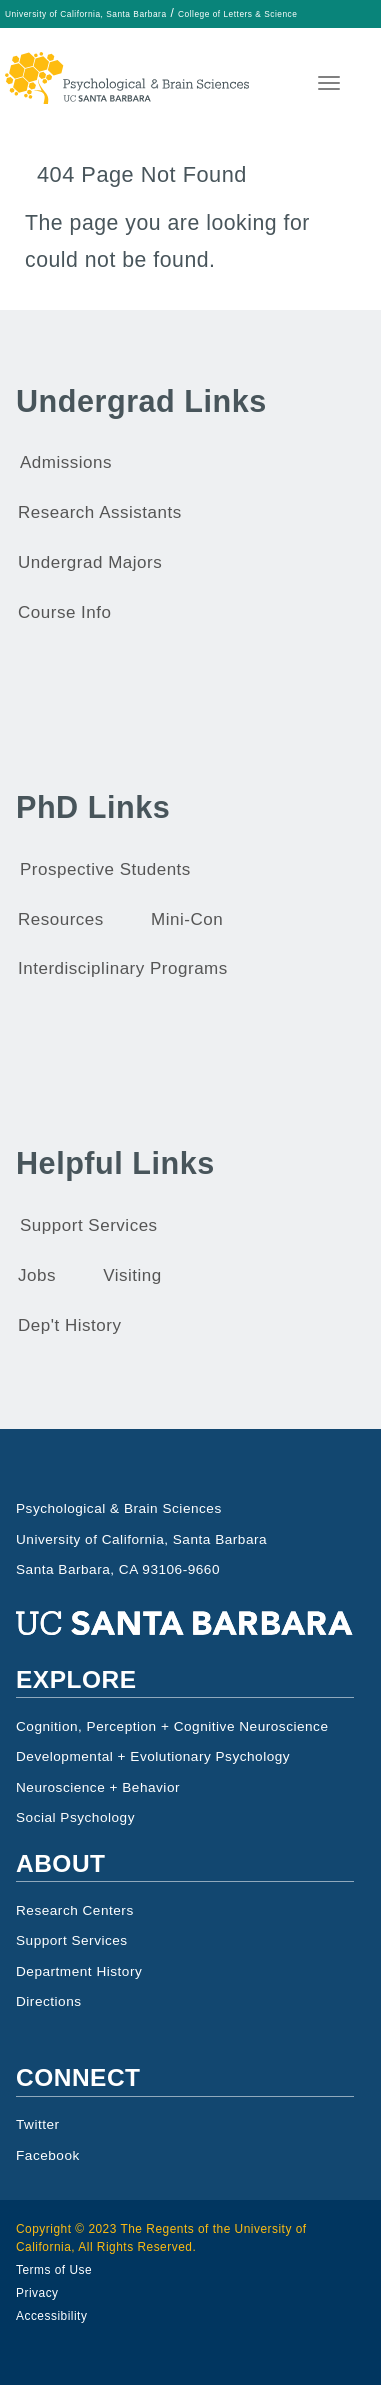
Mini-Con (187, 919)
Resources (61, 919)
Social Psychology (75, 1817)
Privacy (37, 2293)
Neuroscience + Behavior (98, 1787)
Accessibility (51, 2316)
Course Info (65, 612)
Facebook (48, 2155)
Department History (79, 1971)
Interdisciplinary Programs (123, 968)
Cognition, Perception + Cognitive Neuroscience (172, 1726)
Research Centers (75, 1910)
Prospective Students (105, 869)
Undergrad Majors (90, 562)
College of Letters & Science (237, 14)
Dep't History (69, 1325)
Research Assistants (100, 512)
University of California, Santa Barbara (86, 14)
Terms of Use (54, 2270)
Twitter (38, 2124)
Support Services (89, 1225)
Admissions (66, 462)
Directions (49, 2001)
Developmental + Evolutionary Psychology (153, 1756)
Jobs (37, 1275)
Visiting (132, 1275)
